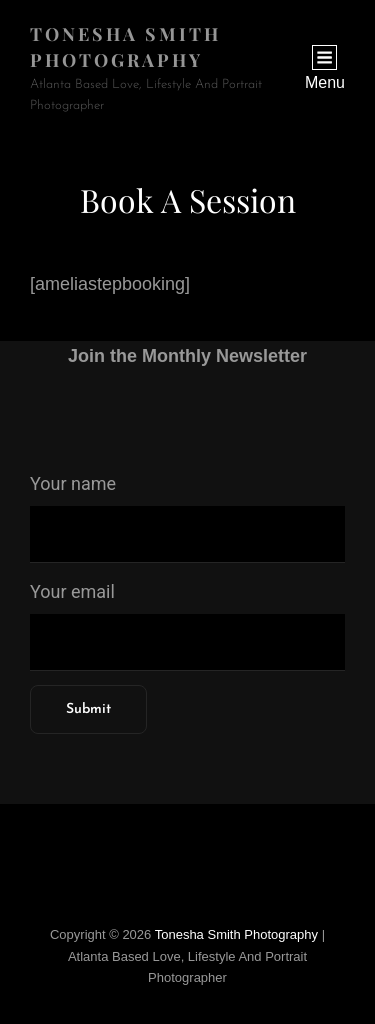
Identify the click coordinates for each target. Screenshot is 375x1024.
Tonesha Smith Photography (236, 934)
